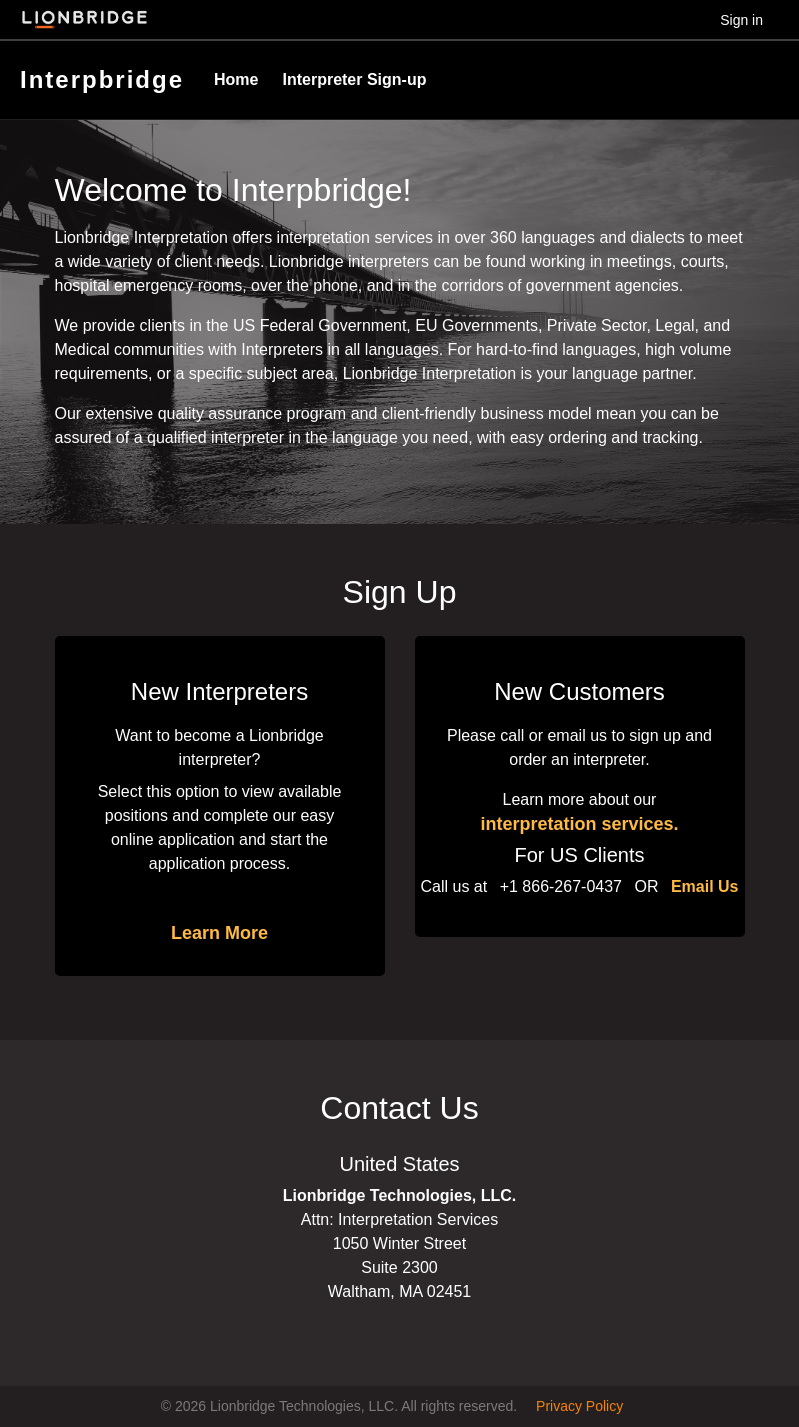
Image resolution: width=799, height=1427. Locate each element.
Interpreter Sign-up (354, 79)
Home (236, 79)
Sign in (741, 20)
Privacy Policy (579, 1406)
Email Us (705, 886)
